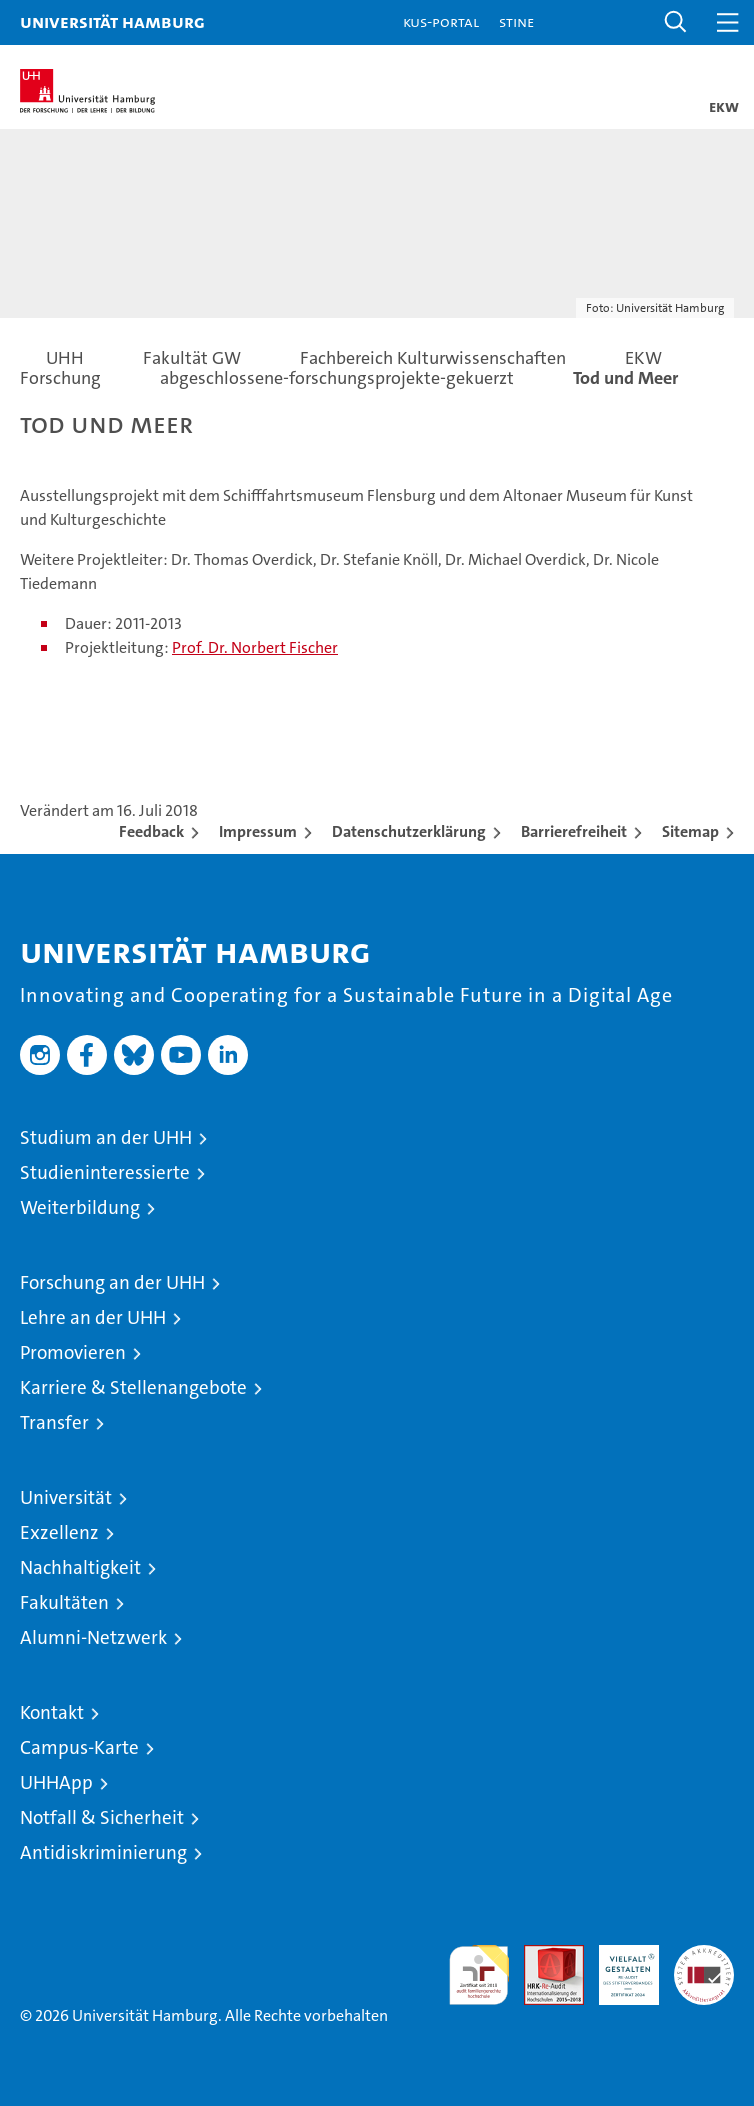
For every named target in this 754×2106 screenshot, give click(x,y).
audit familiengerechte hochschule (479, 1975)
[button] (676, 22)
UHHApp (56, 1782)
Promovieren (73, 1352)
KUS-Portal (441, 21)
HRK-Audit (618, 1966)
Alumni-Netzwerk (93, 1637)
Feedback (151, 831)
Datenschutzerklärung (409, 831)
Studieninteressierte (105, 1172)
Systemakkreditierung (704, 1955)
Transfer (54, 1422)
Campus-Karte (79, 1747)
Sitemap (690, 831)
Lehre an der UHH (93, 1317)
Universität (66, 1497)
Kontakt (52, 1712)
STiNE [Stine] (516, 21)
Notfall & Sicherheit (102, 1817)
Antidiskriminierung (103, 1852)
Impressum (258, 831)
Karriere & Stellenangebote (133, 1387)
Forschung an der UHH (112, 1282)
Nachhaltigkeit (80, 1567)
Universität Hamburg (112, 21)
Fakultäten (64, 1602)
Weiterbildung (80, 1207)
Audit (543, 1955)
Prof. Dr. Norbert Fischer (255, 647)
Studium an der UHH (106, 1137)
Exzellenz (59, 1532)
